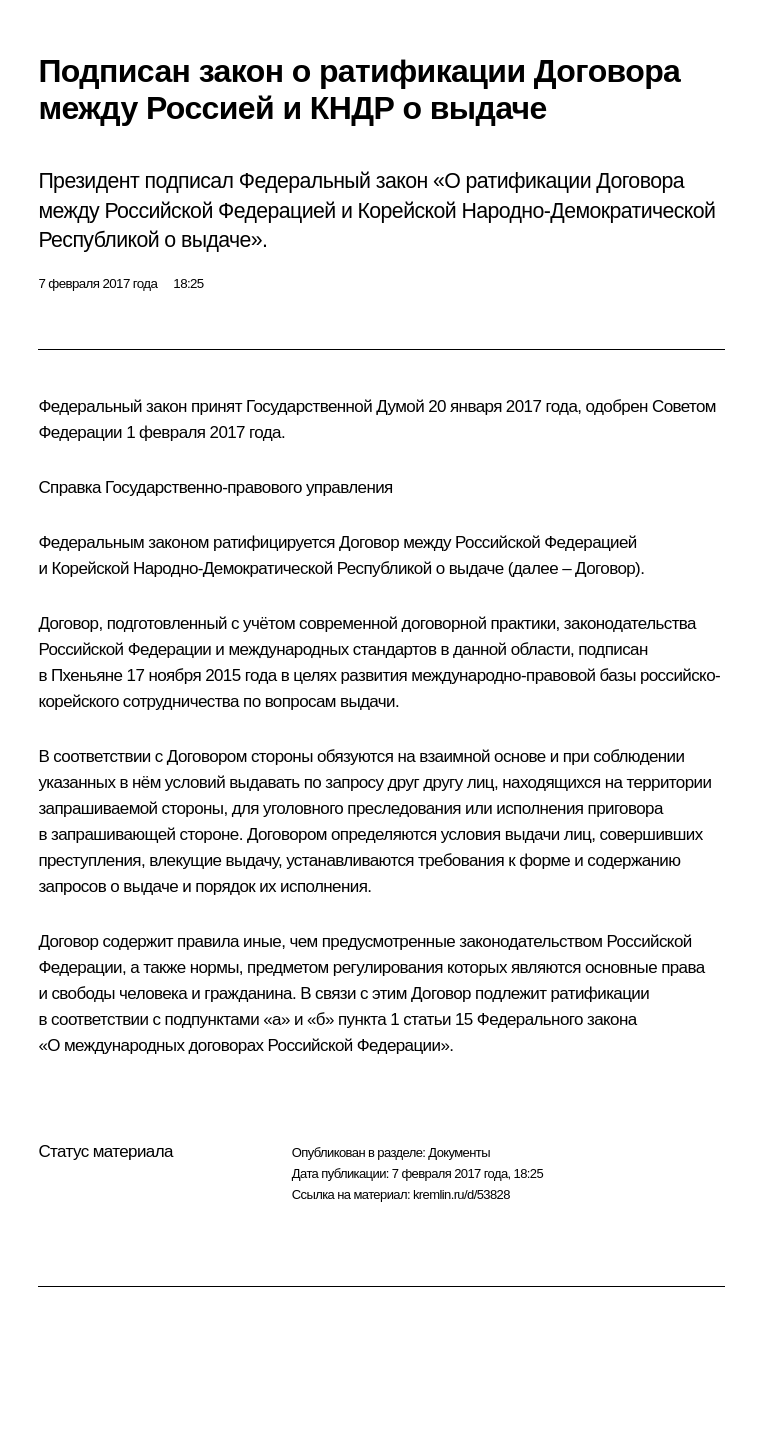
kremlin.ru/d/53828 (461, 1194)
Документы (459, 1152)
